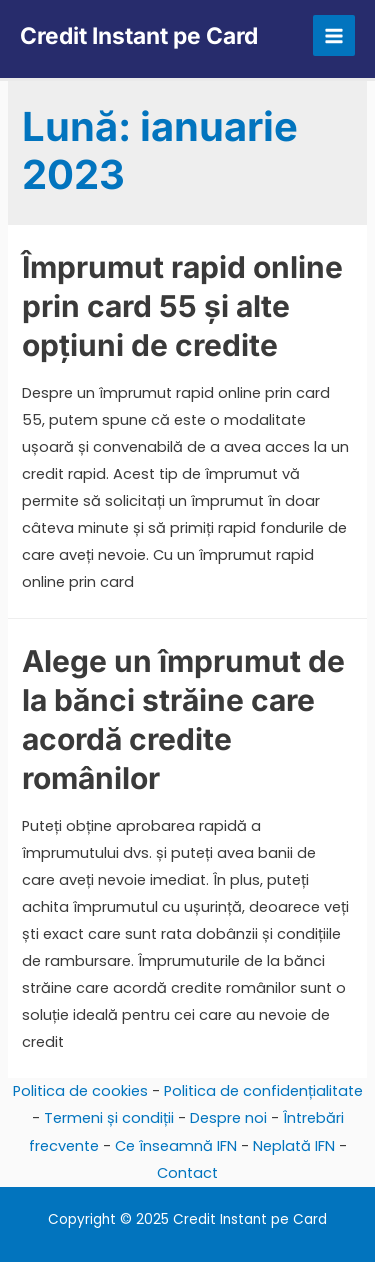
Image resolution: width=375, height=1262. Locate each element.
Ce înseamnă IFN (176, 1146)
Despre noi (228, 1118)
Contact (187, 1173)
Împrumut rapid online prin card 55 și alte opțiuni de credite (182, 306)
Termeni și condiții (109, 1118)
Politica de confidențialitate (263, 1091)
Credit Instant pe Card (139, 35)
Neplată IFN (294, 1146)
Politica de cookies (80, 1091)
